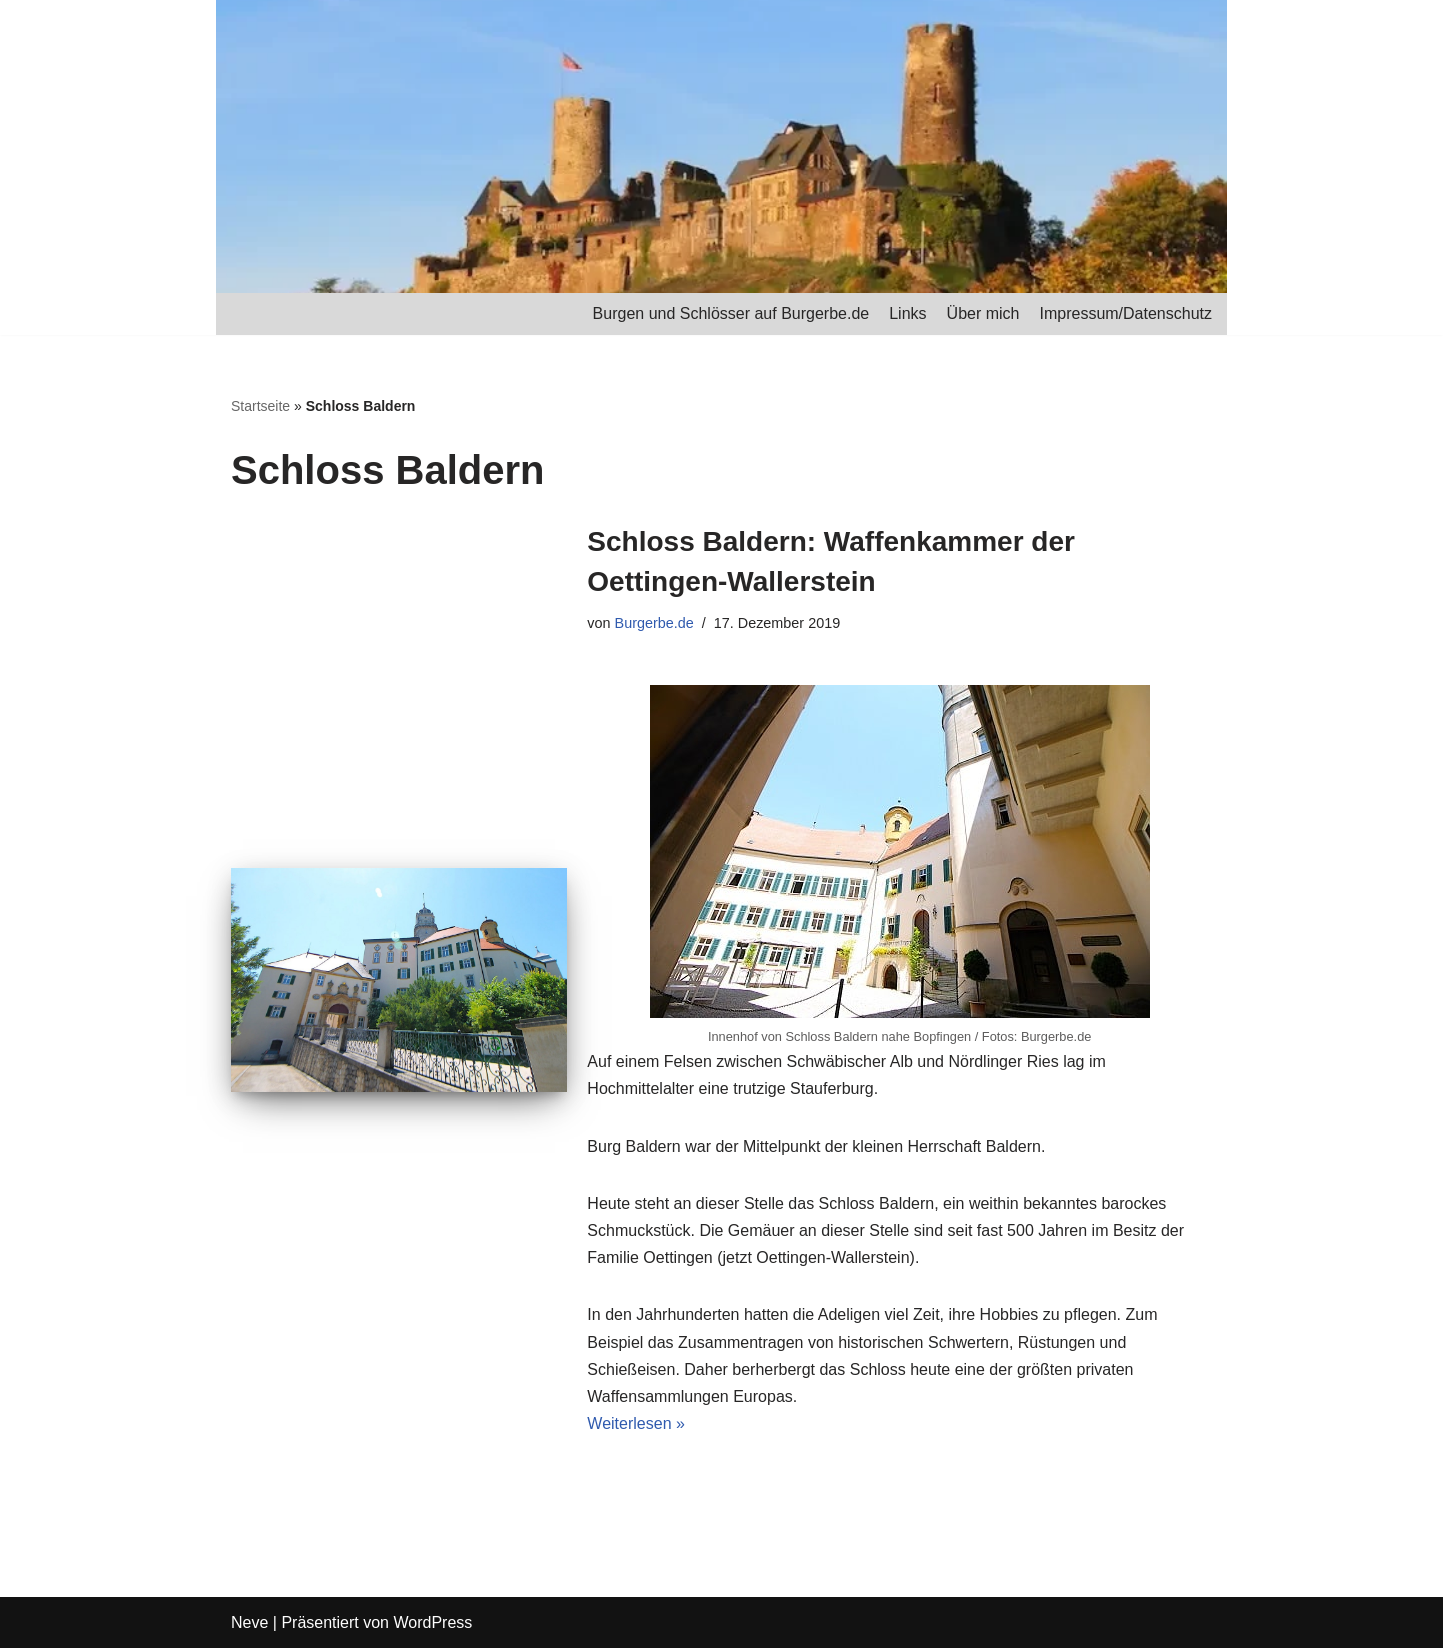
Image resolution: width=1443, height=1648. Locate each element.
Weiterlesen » (636, 1423)
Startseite (260, 406)
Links (907, 313)
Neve (249, 1622)
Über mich (983, 313)
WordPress (432, 1622)
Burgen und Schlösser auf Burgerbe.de (731, 313)
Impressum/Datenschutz (1125, 313)
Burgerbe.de (654, 623)
